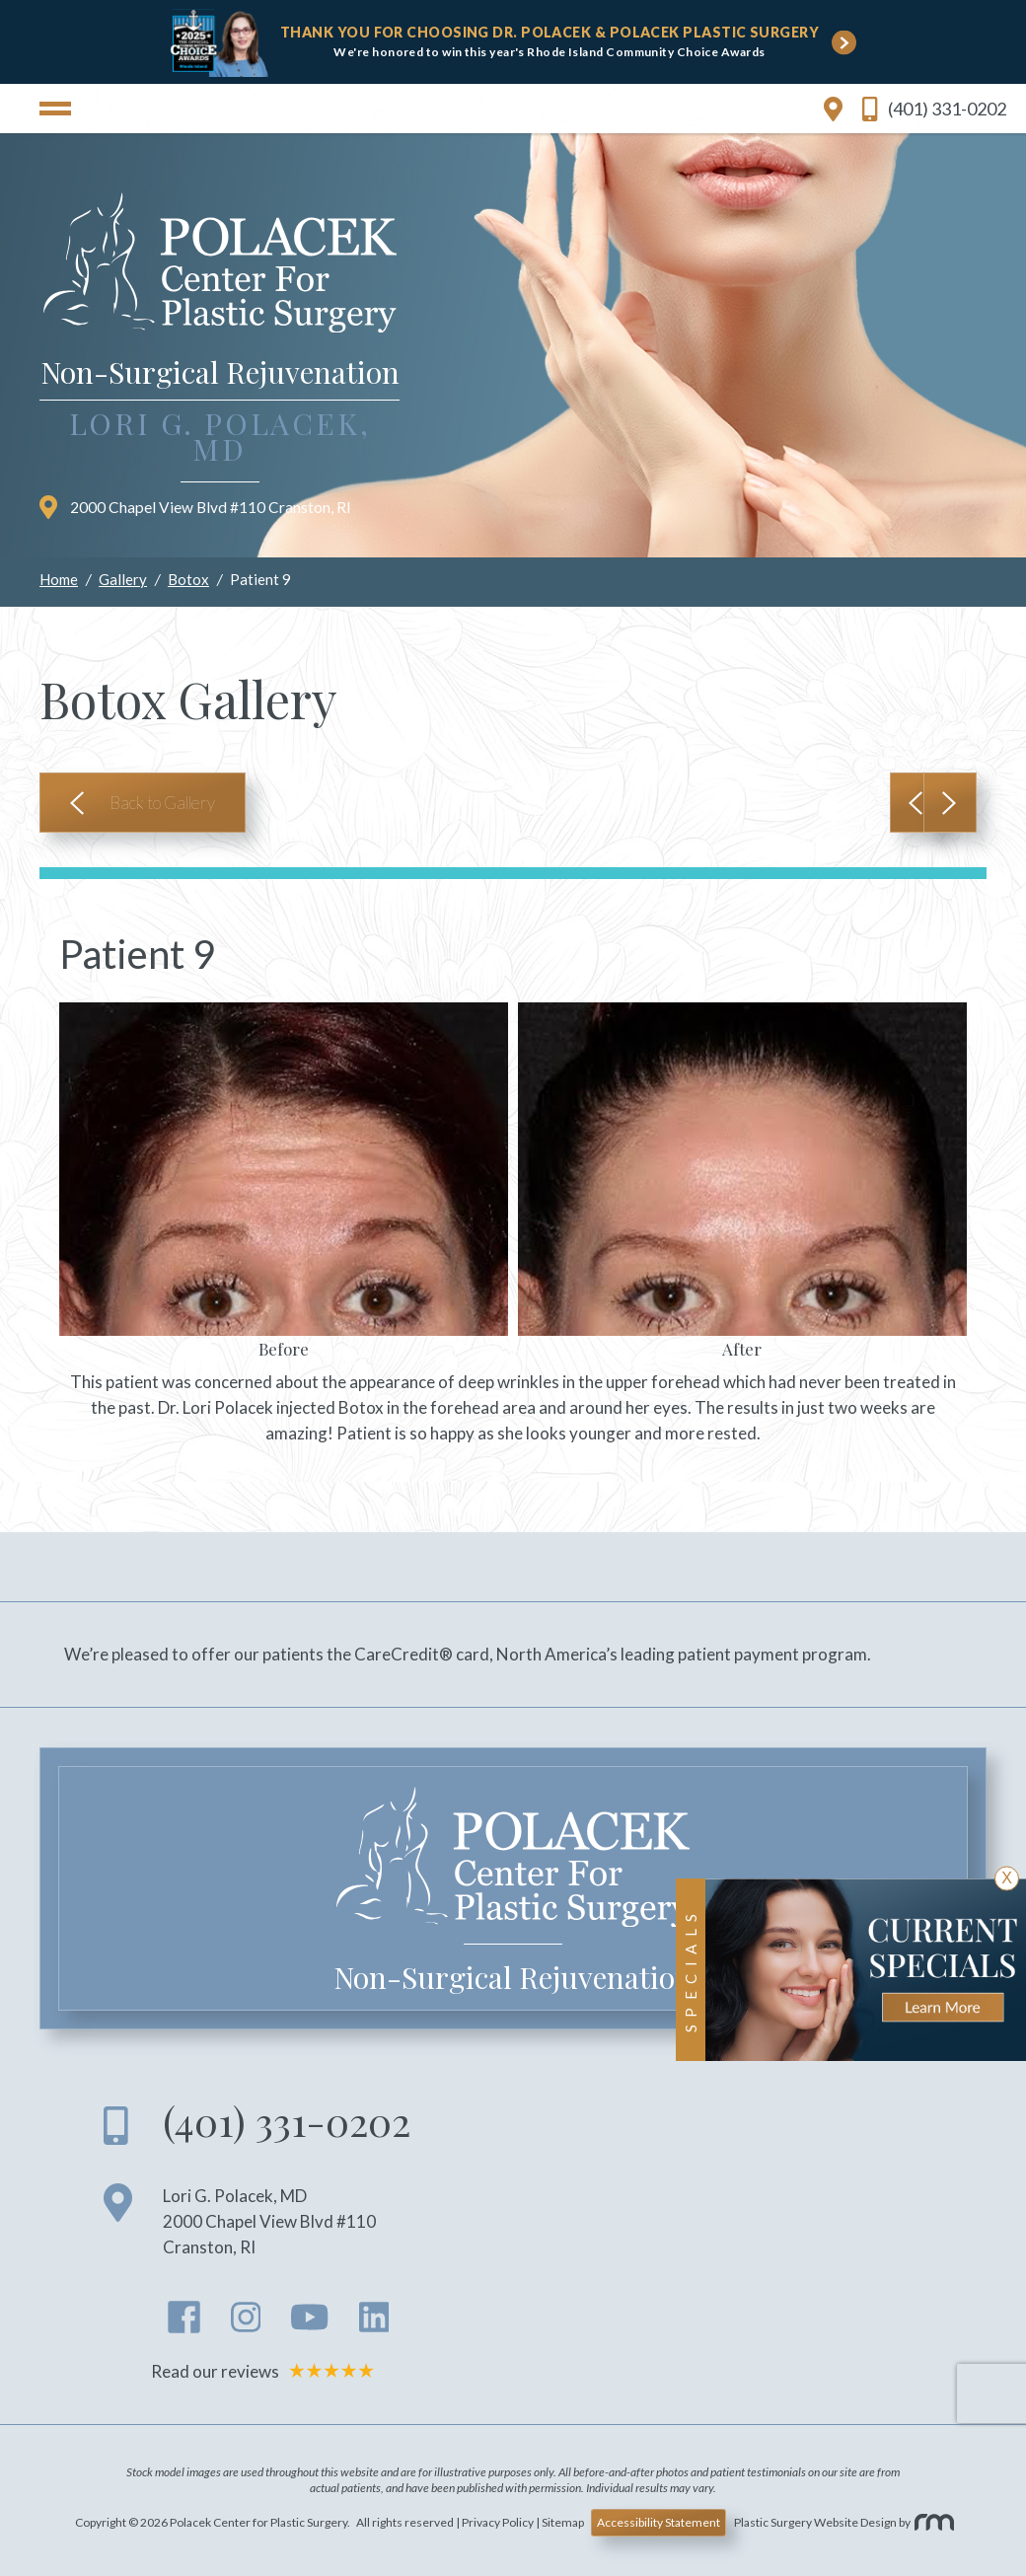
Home (58, 579)
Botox (188, 579)
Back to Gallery (162, 802)
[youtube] (309, 2322)
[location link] (833, 108)
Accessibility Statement (658, 2522)
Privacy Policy (498, 2522)
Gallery (123, 579)
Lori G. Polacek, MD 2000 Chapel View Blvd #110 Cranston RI (269, 2221)
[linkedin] (374, 2322)
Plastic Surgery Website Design (815, 2522)
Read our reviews (266, 2371)
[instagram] (246, 2322)
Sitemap (563, 2522)
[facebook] (184, 2322)
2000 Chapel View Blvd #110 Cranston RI (195, 507)
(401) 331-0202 (934, 109)
